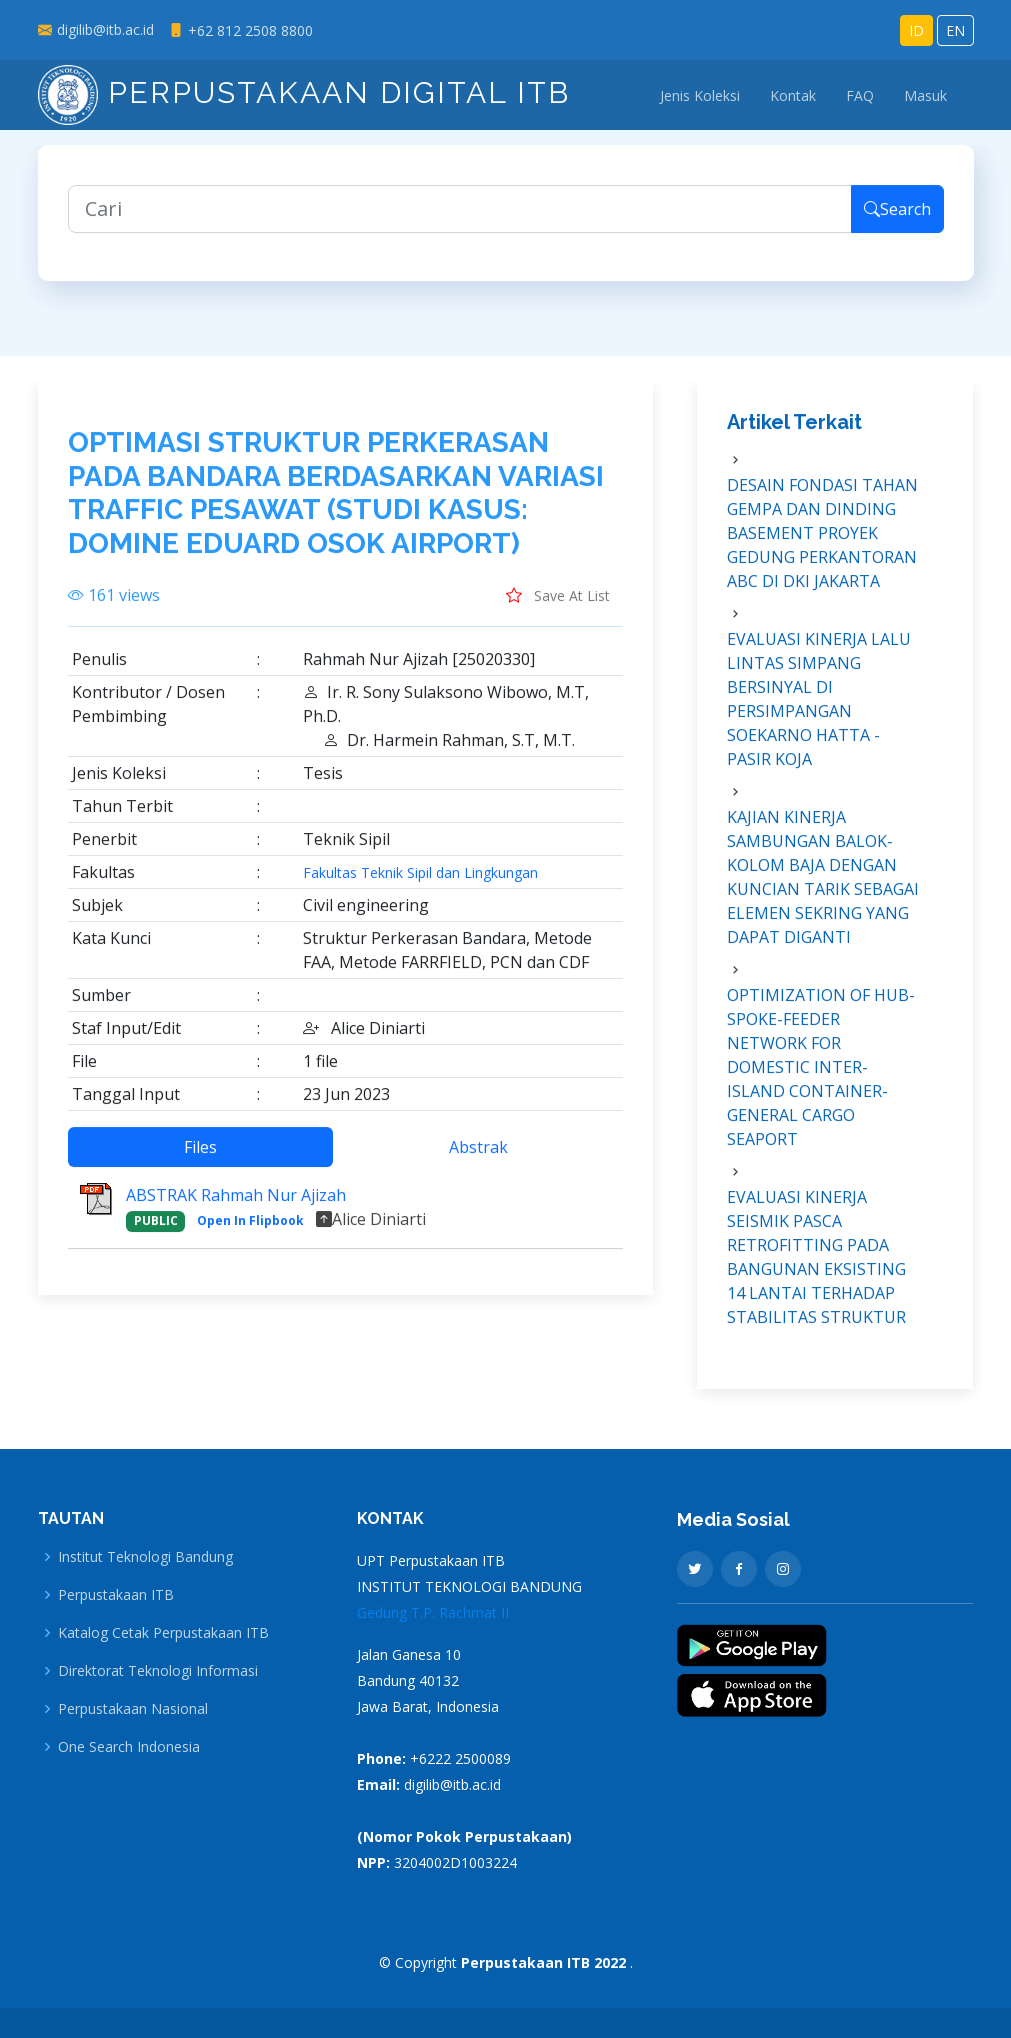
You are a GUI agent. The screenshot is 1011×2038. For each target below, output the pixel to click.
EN (955, 30)
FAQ (860, 95)
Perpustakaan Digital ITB (304, 92)
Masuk (925, 95)
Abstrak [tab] (478, 1160)
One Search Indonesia (129, 1747)
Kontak (793, 95)
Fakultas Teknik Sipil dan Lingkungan (420, 886)
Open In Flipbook (250, 1233)
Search (897, 222)
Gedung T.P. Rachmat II (433, 1612)
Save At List (558, 608)
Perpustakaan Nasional (133, 1709)
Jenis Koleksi (700, 95)
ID (916, 30)
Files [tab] (200, 1160)
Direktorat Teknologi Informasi (158, 1671)
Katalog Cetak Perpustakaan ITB (163, 1633)
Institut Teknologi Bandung (145, 1557)
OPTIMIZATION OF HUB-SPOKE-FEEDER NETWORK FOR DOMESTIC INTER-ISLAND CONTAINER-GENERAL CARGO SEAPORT (821, 1080)
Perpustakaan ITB (116, 1595)
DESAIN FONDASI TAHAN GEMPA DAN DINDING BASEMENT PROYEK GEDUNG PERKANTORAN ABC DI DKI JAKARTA (822, 546)
